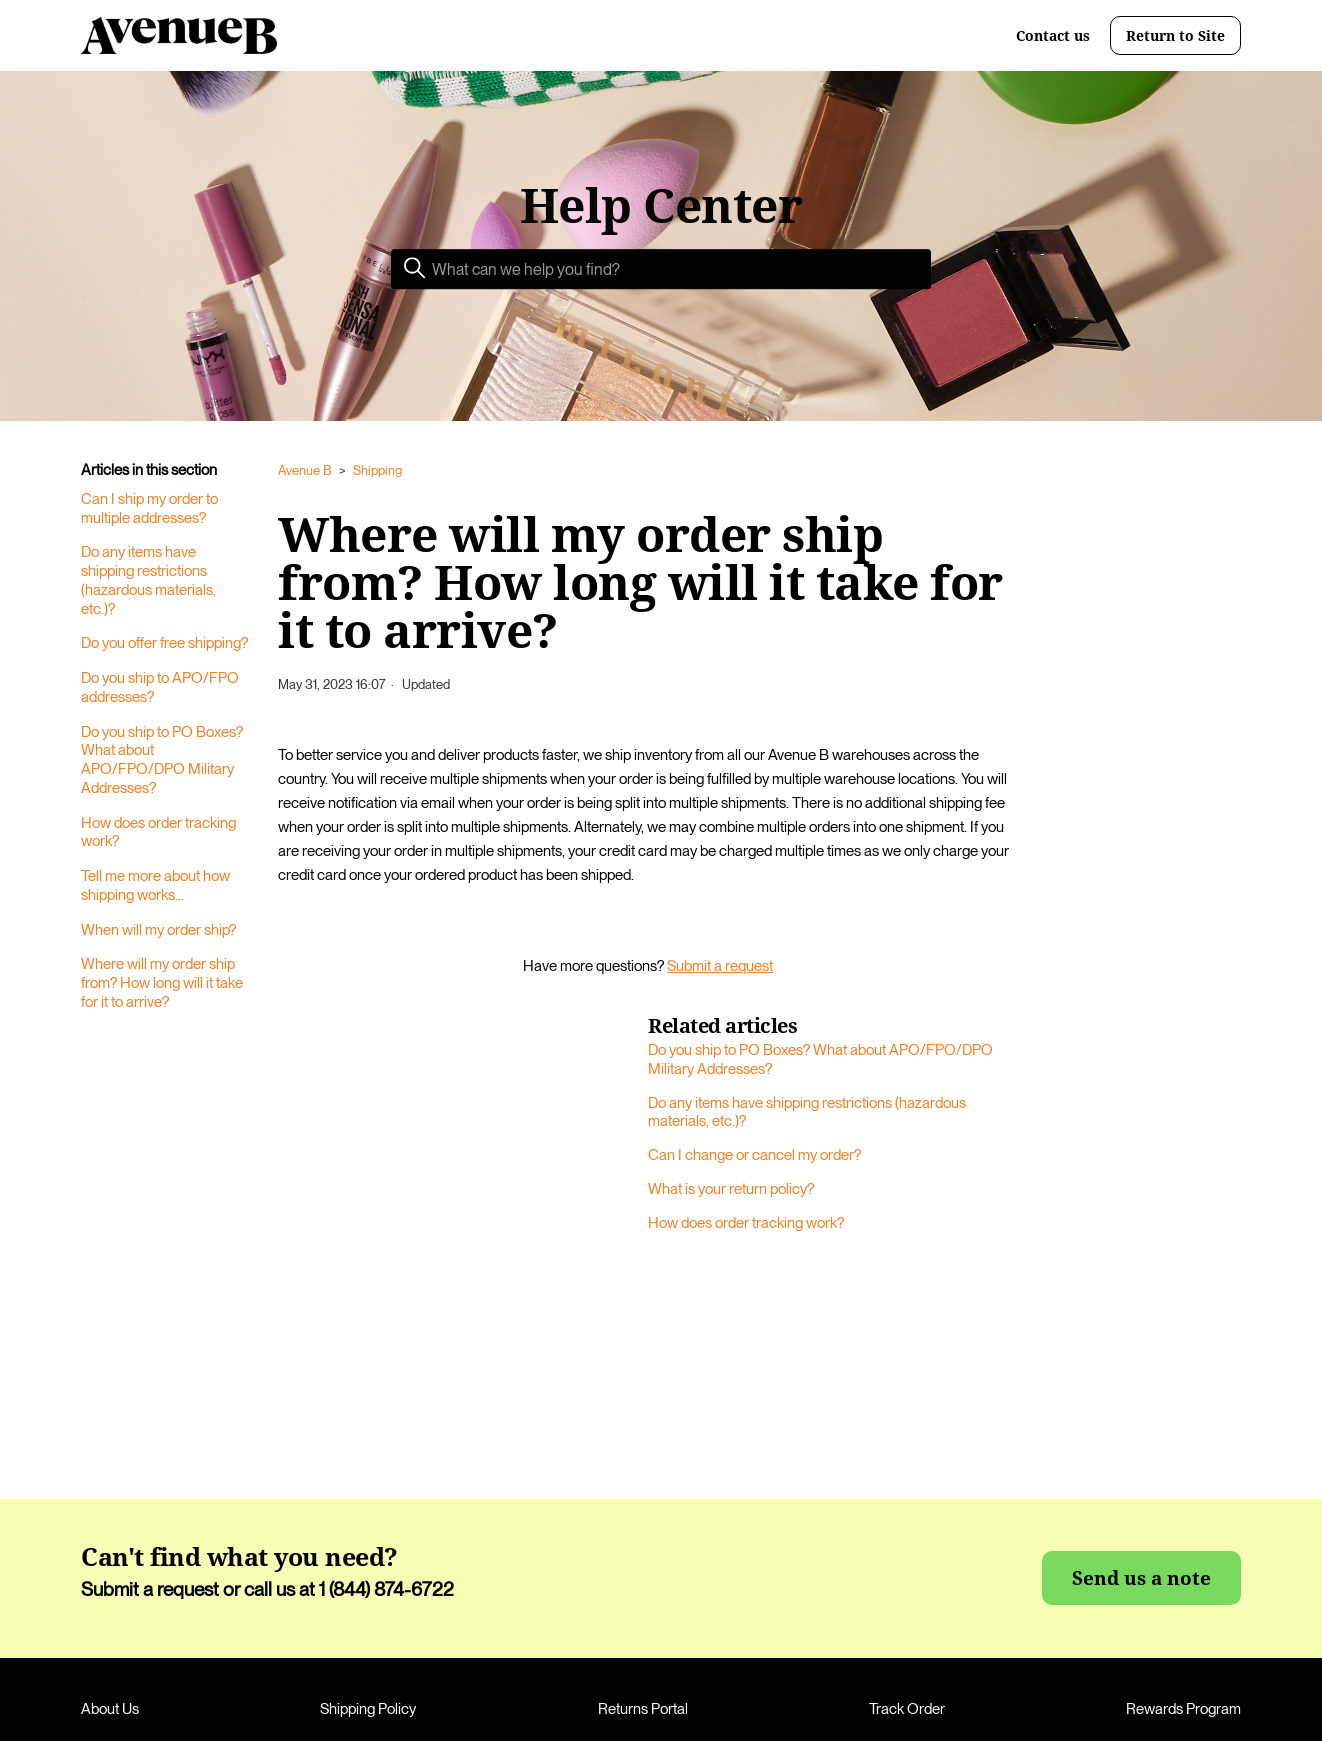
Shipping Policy (368, 1709)
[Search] (661, 269)
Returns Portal (643, 1709)
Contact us (1053, 36)
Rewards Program (1183, 1709)
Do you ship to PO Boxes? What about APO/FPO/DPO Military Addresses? (162, 760)
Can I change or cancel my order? (754, 1155)
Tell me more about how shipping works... (155, 885)
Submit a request (720, 966)
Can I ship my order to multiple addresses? (149, 508)
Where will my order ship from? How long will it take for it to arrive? (162, 983)
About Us (110, 1709)
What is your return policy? (731, 1189)
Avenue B (305, 470)
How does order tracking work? (158, 832)
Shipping (377, 470)
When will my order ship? (158, 930)
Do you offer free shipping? (164, 643)
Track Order (907, 1709)
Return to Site (1175, 35)
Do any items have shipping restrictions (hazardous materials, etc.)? (148, 580)
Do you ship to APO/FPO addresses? (160, 687)
